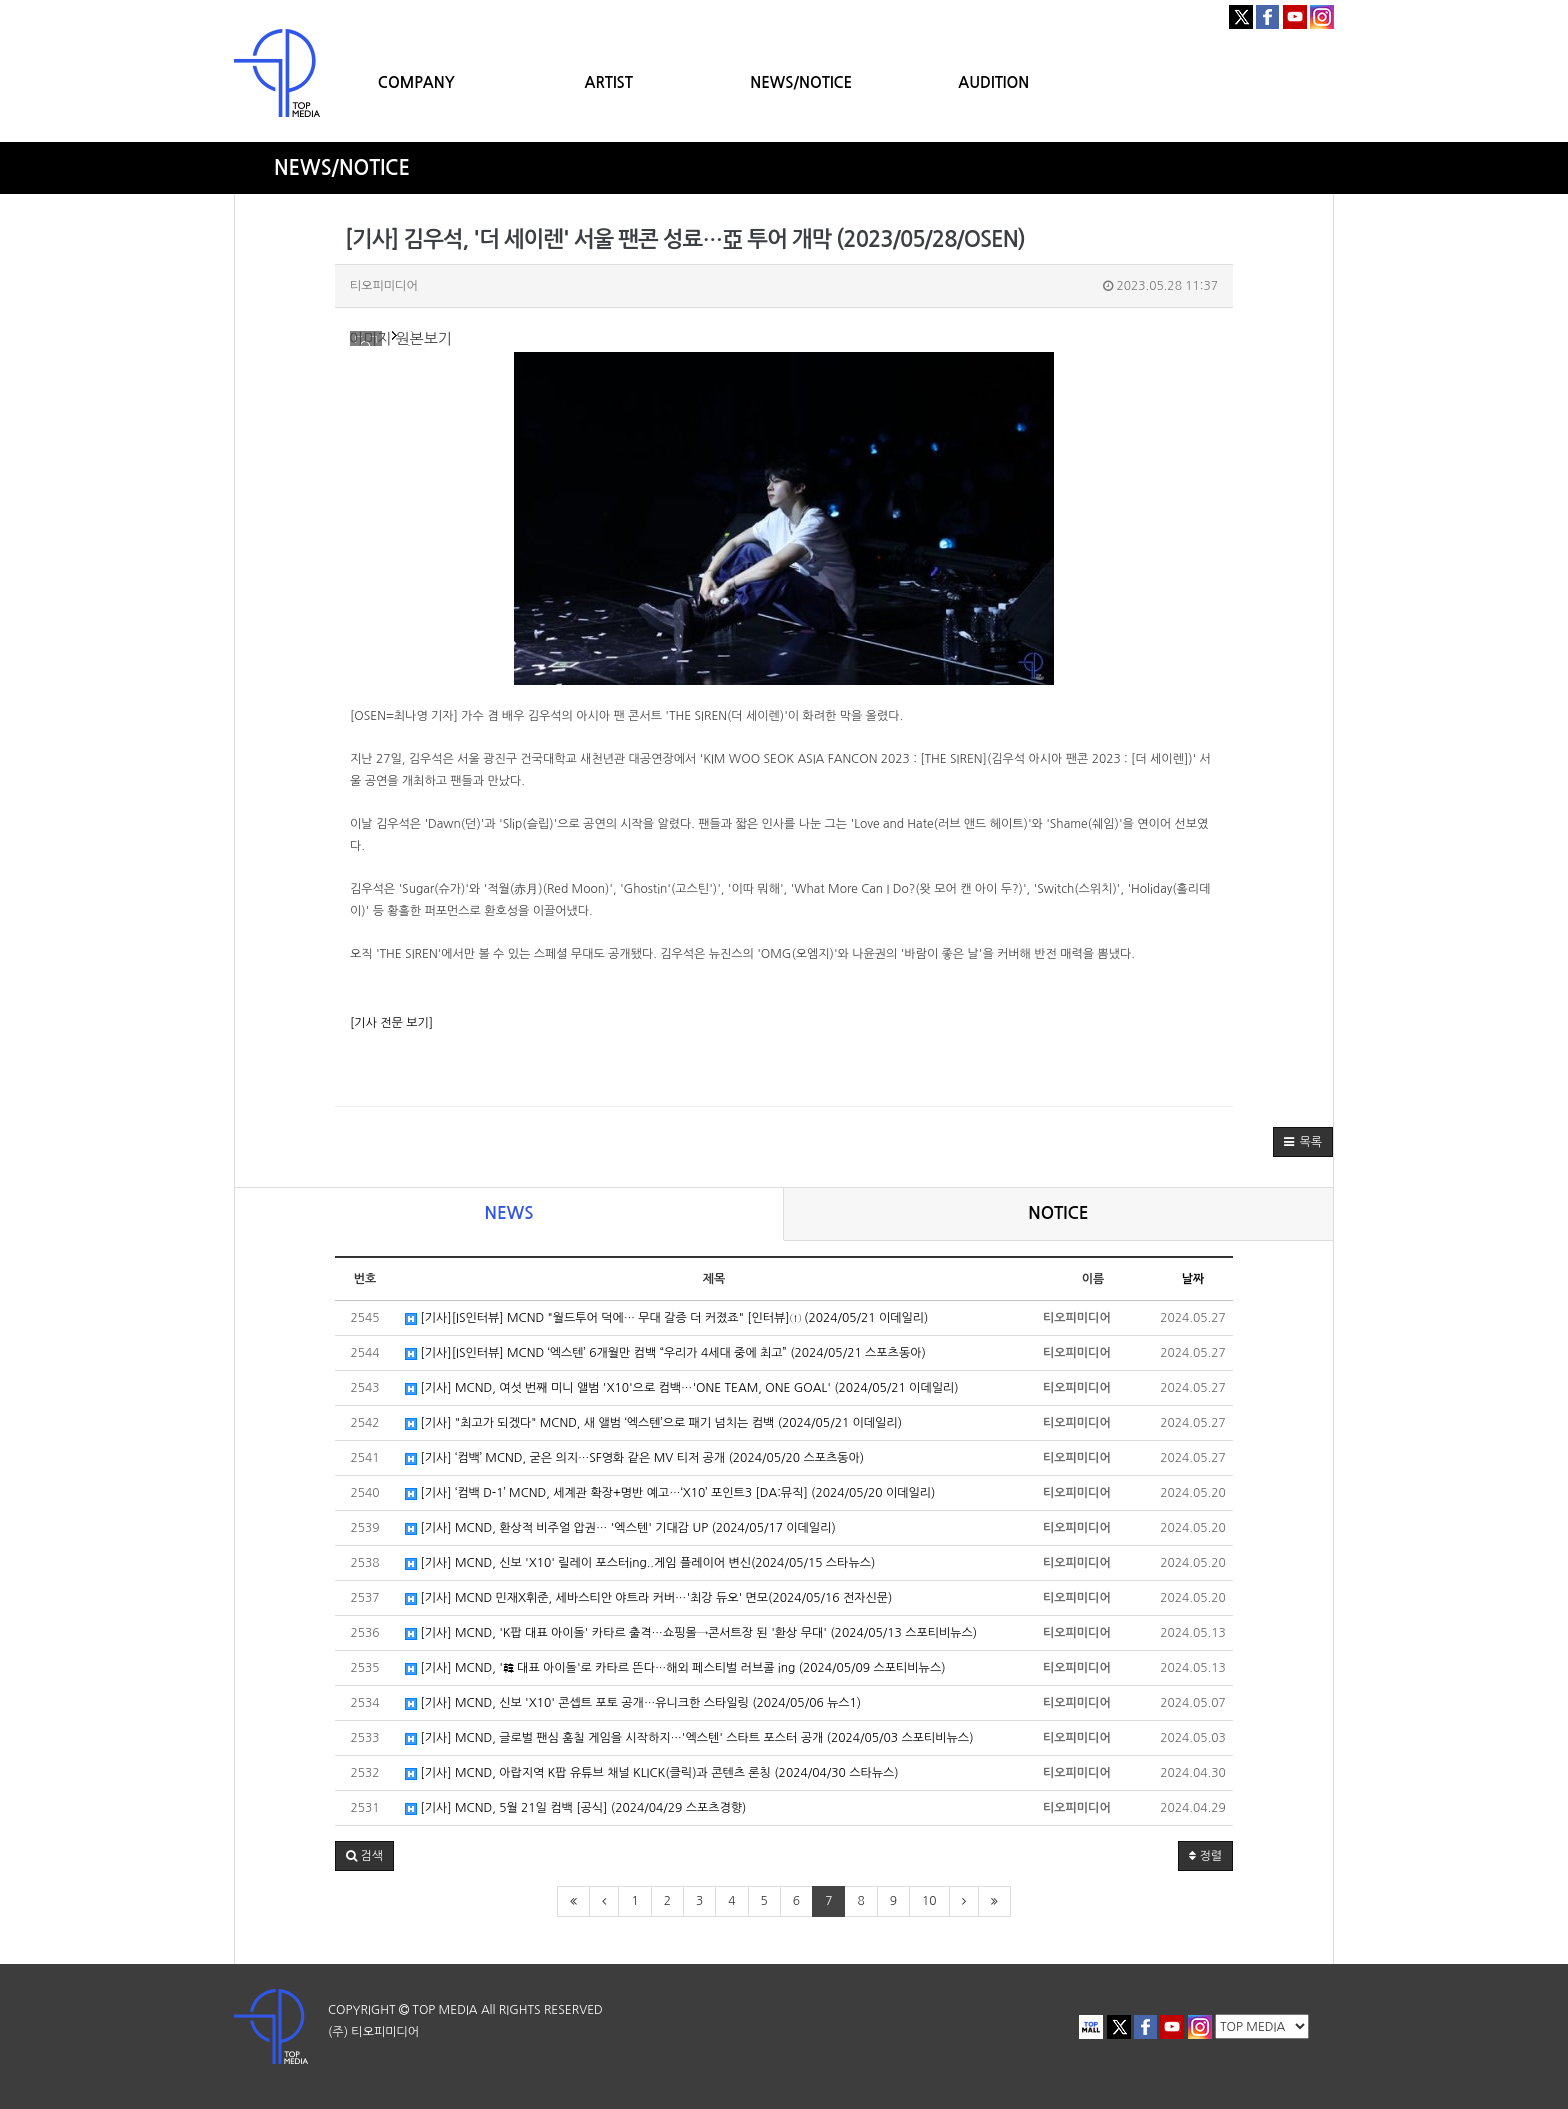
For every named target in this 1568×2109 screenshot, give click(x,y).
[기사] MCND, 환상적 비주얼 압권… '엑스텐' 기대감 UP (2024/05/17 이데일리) (620, 1528)
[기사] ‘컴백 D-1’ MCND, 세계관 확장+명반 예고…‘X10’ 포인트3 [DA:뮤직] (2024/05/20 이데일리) (670, 1493)
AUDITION (993, 82)
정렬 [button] (1205, 1856)
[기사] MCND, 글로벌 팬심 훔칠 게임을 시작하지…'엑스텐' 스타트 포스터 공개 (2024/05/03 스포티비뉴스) (689, 1738)
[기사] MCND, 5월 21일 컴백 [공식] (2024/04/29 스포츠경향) (575, 1808)
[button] (1303, 1142)
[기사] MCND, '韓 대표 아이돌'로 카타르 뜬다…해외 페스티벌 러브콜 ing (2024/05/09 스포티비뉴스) (675, 1668)
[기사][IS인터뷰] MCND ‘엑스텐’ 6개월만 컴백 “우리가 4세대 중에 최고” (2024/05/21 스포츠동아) (665, 1353)
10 (929, 1901)
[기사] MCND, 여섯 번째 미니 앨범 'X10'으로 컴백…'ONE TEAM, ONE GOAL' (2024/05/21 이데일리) (682, 1388)
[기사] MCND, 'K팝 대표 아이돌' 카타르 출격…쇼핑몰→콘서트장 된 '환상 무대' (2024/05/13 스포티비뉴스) (691, 1633)
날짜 (1193, 1279)
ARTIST (609, 82)
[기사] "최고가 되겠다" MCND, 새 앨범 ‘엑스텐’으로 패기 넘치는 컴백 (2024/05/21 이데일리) (653, 1423)
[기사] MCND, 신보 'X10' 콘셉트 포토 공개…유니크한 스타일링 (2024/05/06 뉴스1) (633, 1703)
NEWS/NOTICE (801, 82)
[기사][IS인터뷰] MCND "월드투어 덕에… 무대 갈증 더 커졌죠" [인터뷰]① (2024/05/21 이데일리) (666, 1318)
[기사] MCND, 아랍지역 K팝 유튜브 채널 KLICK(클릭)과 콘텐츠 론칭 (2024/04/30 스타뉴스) (652, 1773)
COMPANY (416, 82)
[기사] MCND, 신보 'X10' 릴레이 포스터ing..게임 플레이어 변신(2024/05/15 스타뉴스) (640, 1563)
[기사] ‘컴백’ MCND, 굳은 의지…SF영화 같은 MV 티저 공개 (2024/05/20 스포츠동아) (634, 1458)
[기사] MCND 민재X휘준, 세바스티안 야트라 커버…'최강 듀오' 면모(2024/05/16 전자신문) (648, 1598)
